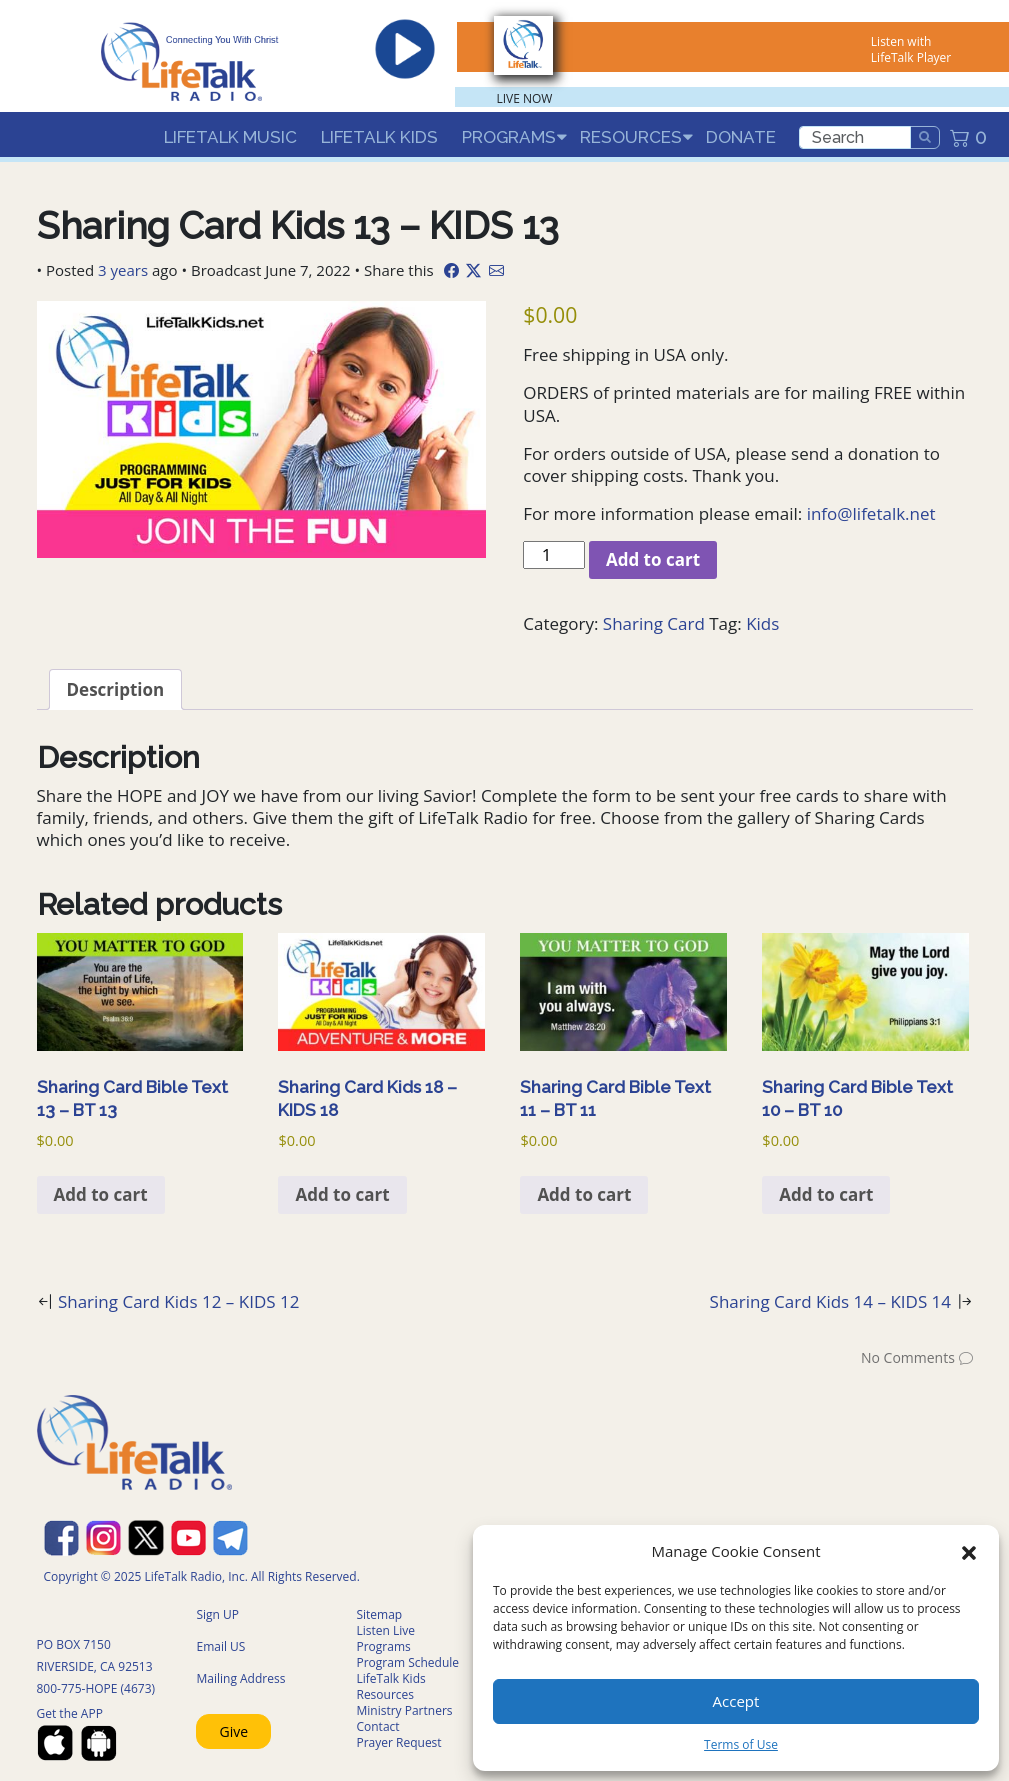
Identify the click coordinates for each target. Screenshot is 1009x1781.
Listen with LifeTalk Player (911, 49)
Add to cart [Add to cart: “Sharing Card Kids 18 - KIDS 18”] (342, 1194)
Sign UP (217, 1614)
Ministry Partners (404, 1710)
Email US (220, 1646)
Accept (736, 1701)
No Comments (908, 1357)
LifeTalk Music (230, 137)
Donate (741, 137)
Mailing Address (240, 1678)
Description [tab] (116, 689)
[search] (855, 137)
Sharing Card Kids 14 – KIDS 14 (831, 1301)
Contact (377, 1726)
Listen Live (385, 1630)
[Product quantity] (554, 555)
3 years (123, 270)
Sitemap (379, 1614)
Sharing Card (654, 623)
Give (234, 1731)
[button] (969, 1551)
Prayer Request (398, 1742)
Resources (631, 137)
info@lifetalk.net (871, 513)
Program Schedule (407, 1662)
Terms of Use (741, 1744)
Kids (762, 623)
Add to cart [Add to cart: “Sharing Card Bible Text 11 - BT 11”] (584, 1194)
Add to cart (653, 559)
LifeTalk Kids (379, 137)
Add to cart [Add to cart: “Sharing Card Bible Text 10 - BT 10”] (826, 1194)
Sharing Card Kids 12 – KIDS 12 (179, 1301)
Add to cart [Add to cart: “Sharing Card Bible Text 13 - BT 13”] (101, 1194)
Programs (509, 137)
